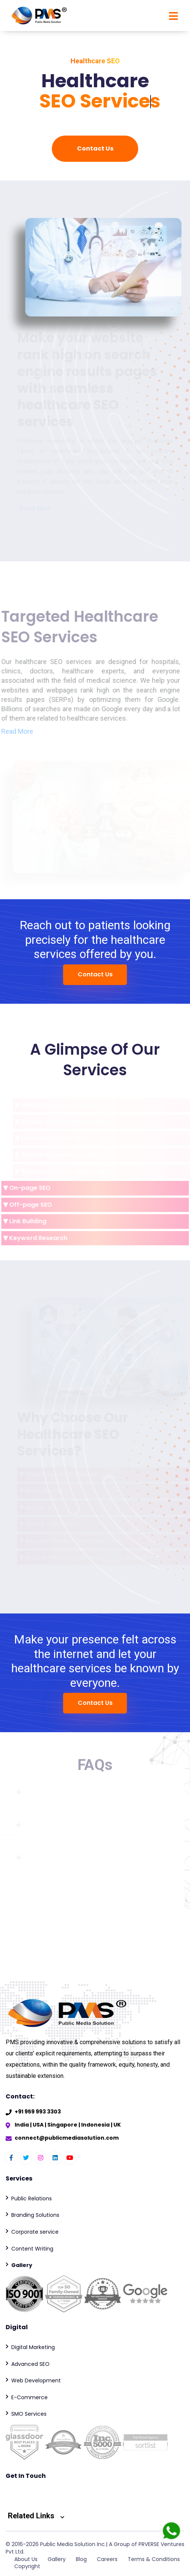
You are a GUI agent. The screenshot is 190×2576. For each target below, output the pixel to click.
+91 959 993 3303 (38, 2111)
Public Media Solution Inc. (73, 2544)
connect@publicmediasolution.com (67, 2138)
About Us (26, 2559)
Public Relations (31, 2198)
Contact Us (95, 148)
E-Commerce (29, 2397)
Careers (107, 2559)
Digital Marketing (33, 2347)
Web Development (36, 2380)
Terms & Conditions (154, 2559)
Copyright (27, 2566)
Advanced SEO (30, 2364)
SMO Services (29, 2414)
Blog (81, 2559)
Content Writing (32, 2248)
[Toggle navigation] (170, 15)
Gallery (57, 2559)
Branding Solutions (35, 2215)
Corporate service (35, 2232)
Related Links (36, 2516)
